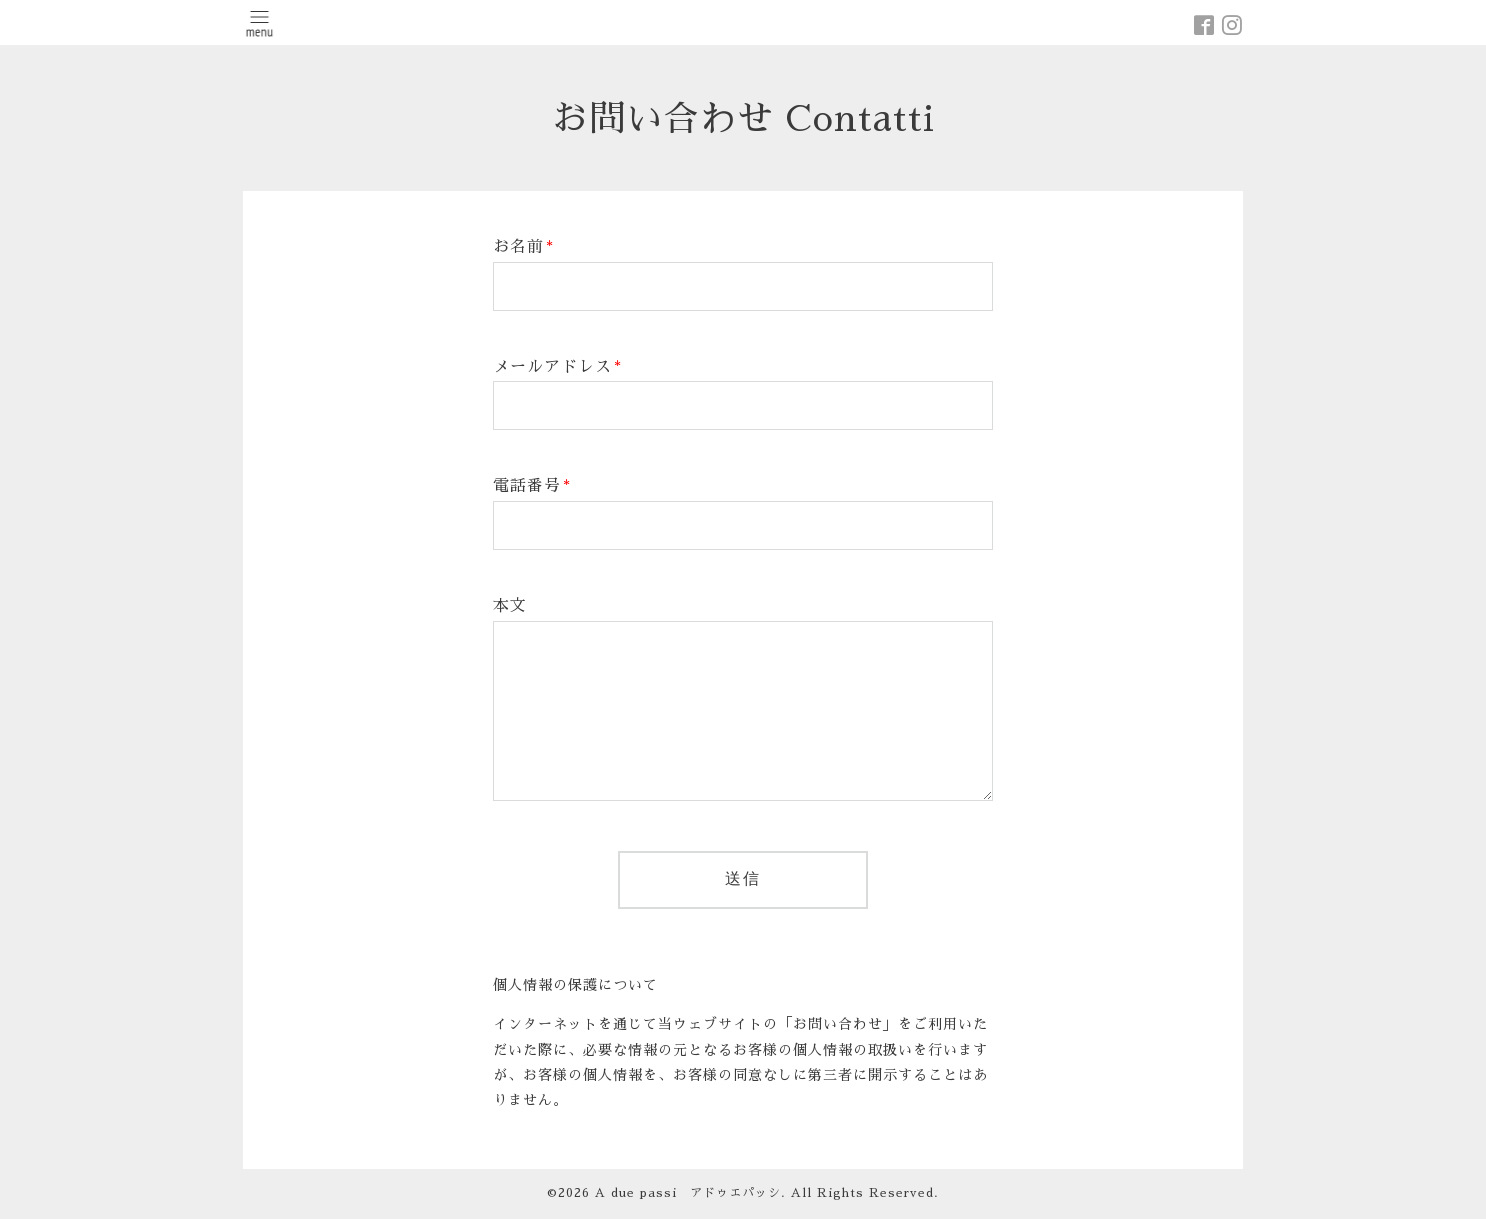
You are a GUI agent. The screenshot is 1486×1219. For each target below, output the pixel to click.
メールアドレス (557, 367)
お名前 (523, 247)
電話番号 (532, 486)
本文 (510, 606)
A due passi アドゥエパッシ (688, 1193)
